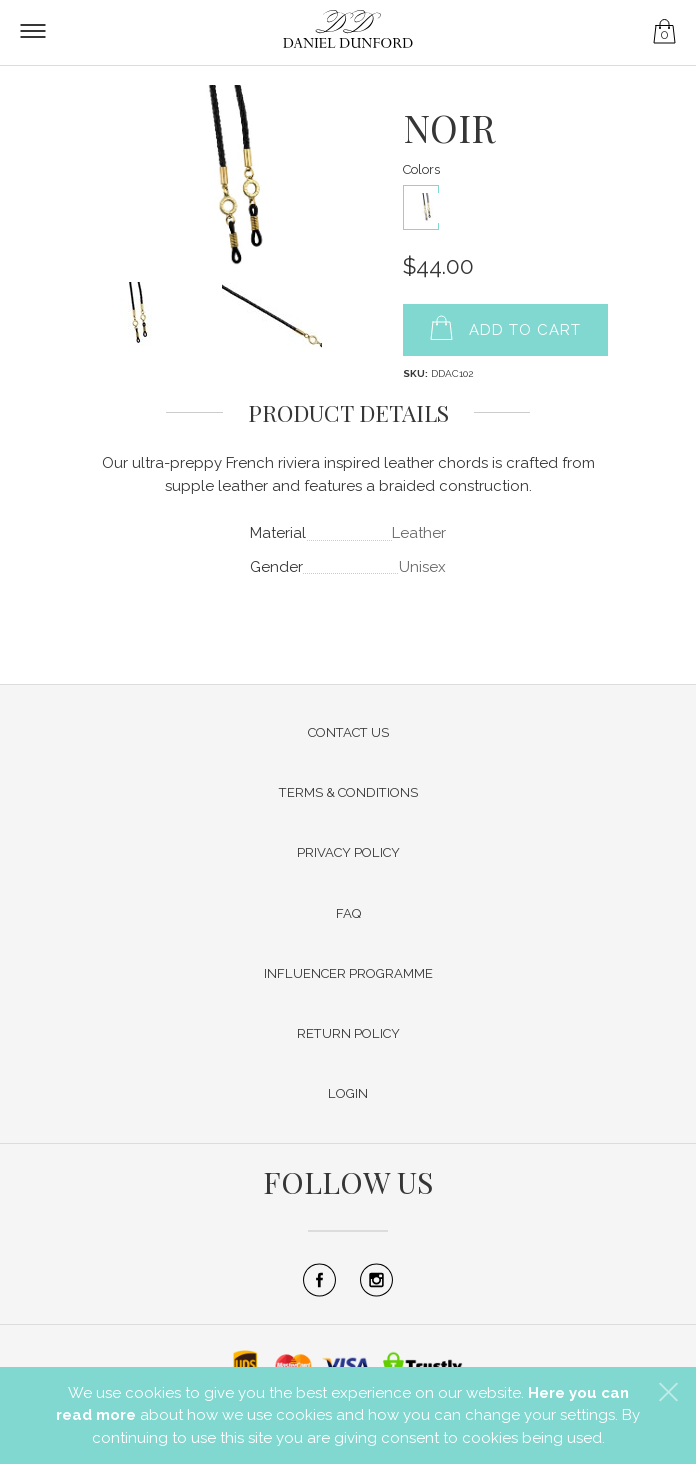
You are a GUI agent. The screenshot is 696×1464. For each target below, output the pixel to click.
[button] (668, 1392)
